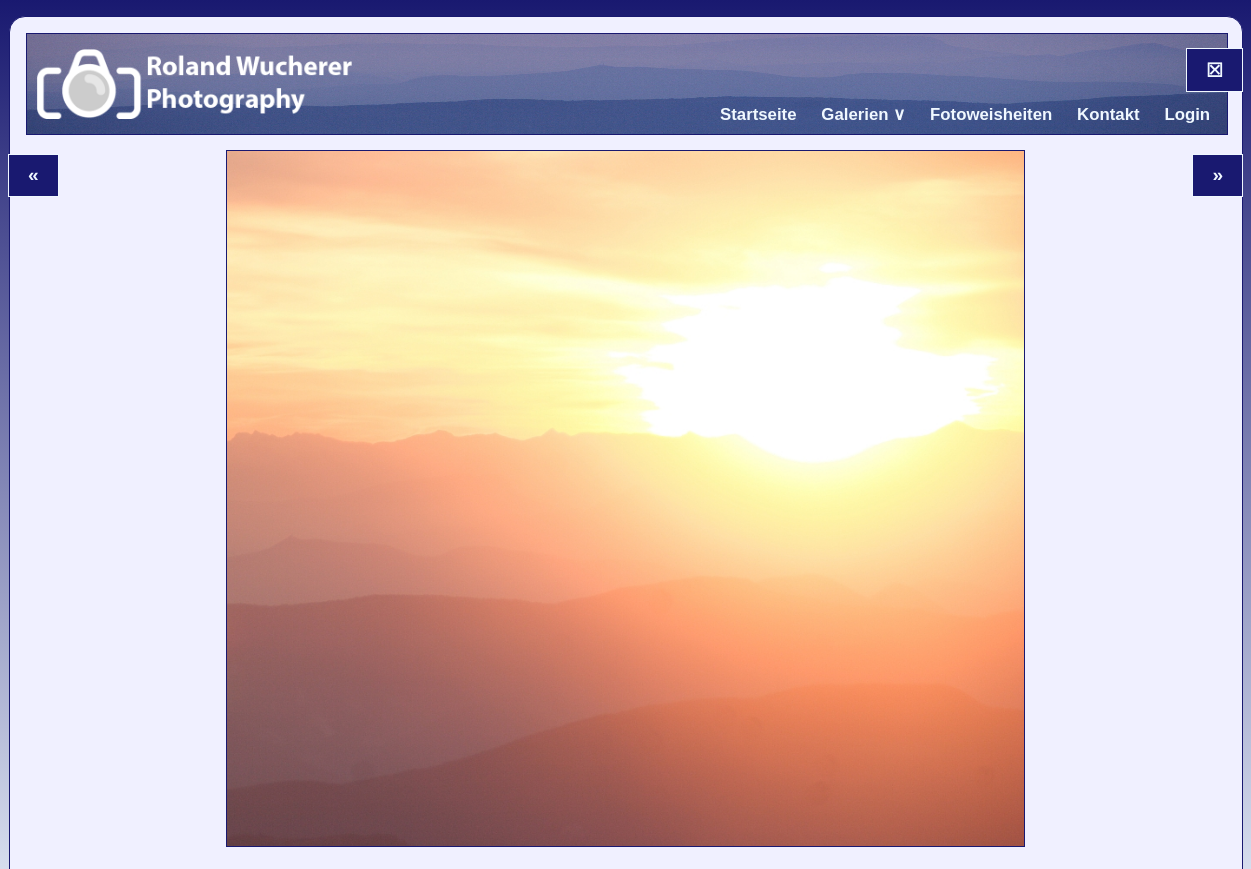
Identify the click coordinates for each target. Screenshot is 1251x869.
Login (1187, 114)
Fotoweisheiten (991, 114)
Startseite (758, 114)
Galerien (854, 114)
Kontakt (1108, 114)
